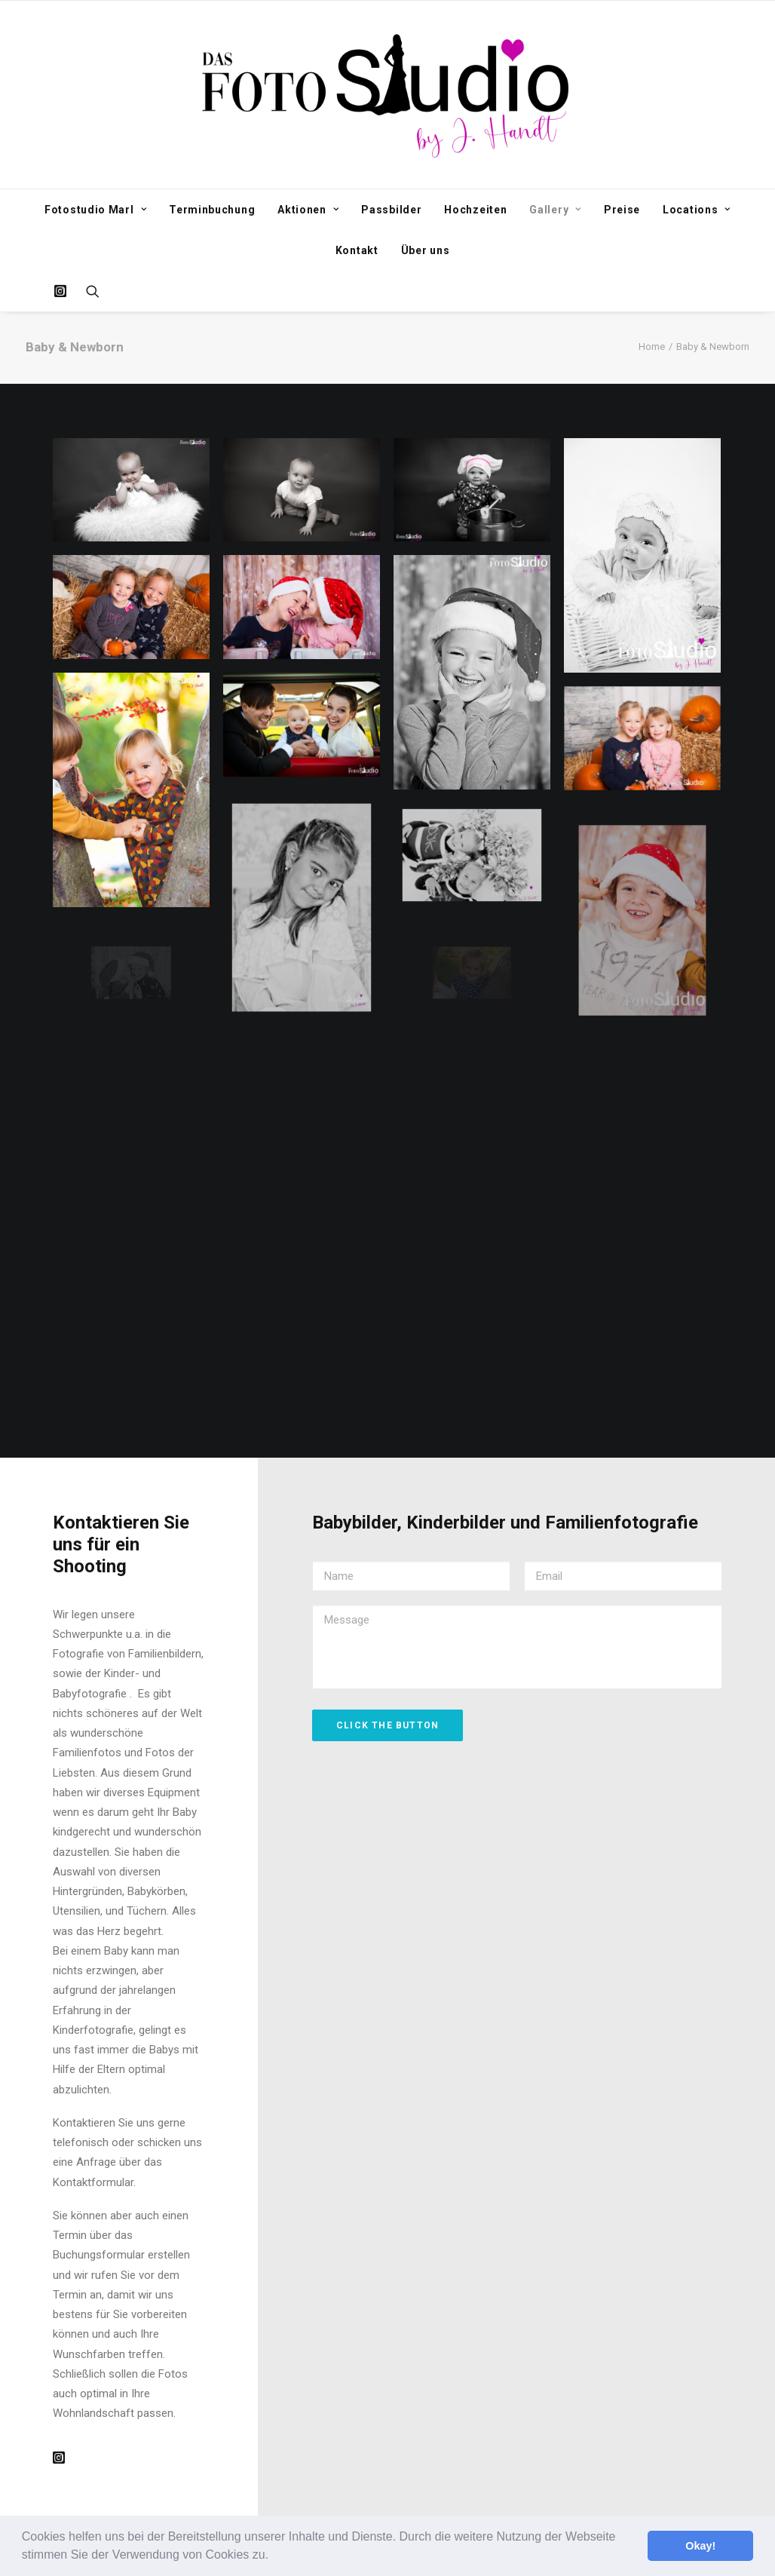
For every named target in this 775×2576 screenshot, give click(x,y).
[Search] (88, 291)
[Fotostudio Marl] (388, 94)
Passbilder (391, 210)
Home (652, 346)
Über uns (425, 250)
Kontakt (356, 250)
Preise (622, 210)
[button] (274, 2556)
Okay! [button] (700, 2546)
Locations (697, 210)
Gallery (554, 210)
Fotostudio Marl (95, 210)
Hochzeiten (475, 210)
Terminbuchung (212, 210)
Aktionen (307, 210)
